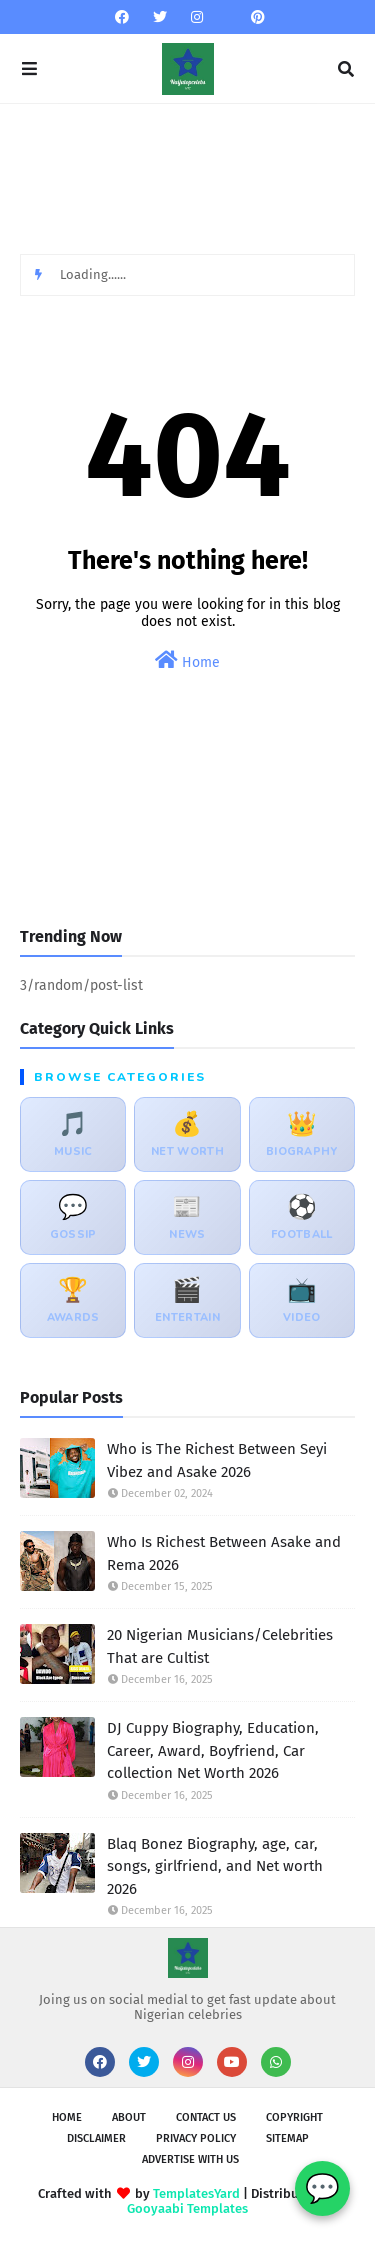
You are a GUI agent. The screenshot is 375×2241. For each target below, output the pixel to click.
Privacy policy (196, 2138)
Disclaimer (96, 2138)
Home (187, 660)
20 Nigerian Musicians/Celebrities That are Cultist (220, 1646)
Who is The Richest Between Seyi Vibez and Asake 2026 (217, 1460)
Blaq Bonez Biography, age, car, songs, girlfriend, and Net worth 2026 (215, 1866)
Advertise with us (190, 2159)
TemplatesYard (196, 2193)
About (129, 2117)
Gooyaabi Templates (187, 2208)
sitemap (287, 2138)
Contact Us (206, 2117)
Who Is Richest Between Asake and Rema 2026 (224, 1553)
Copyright (294, 2117)
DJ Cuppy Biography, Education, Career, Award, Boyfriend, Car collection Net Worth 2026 (213, 1750)
